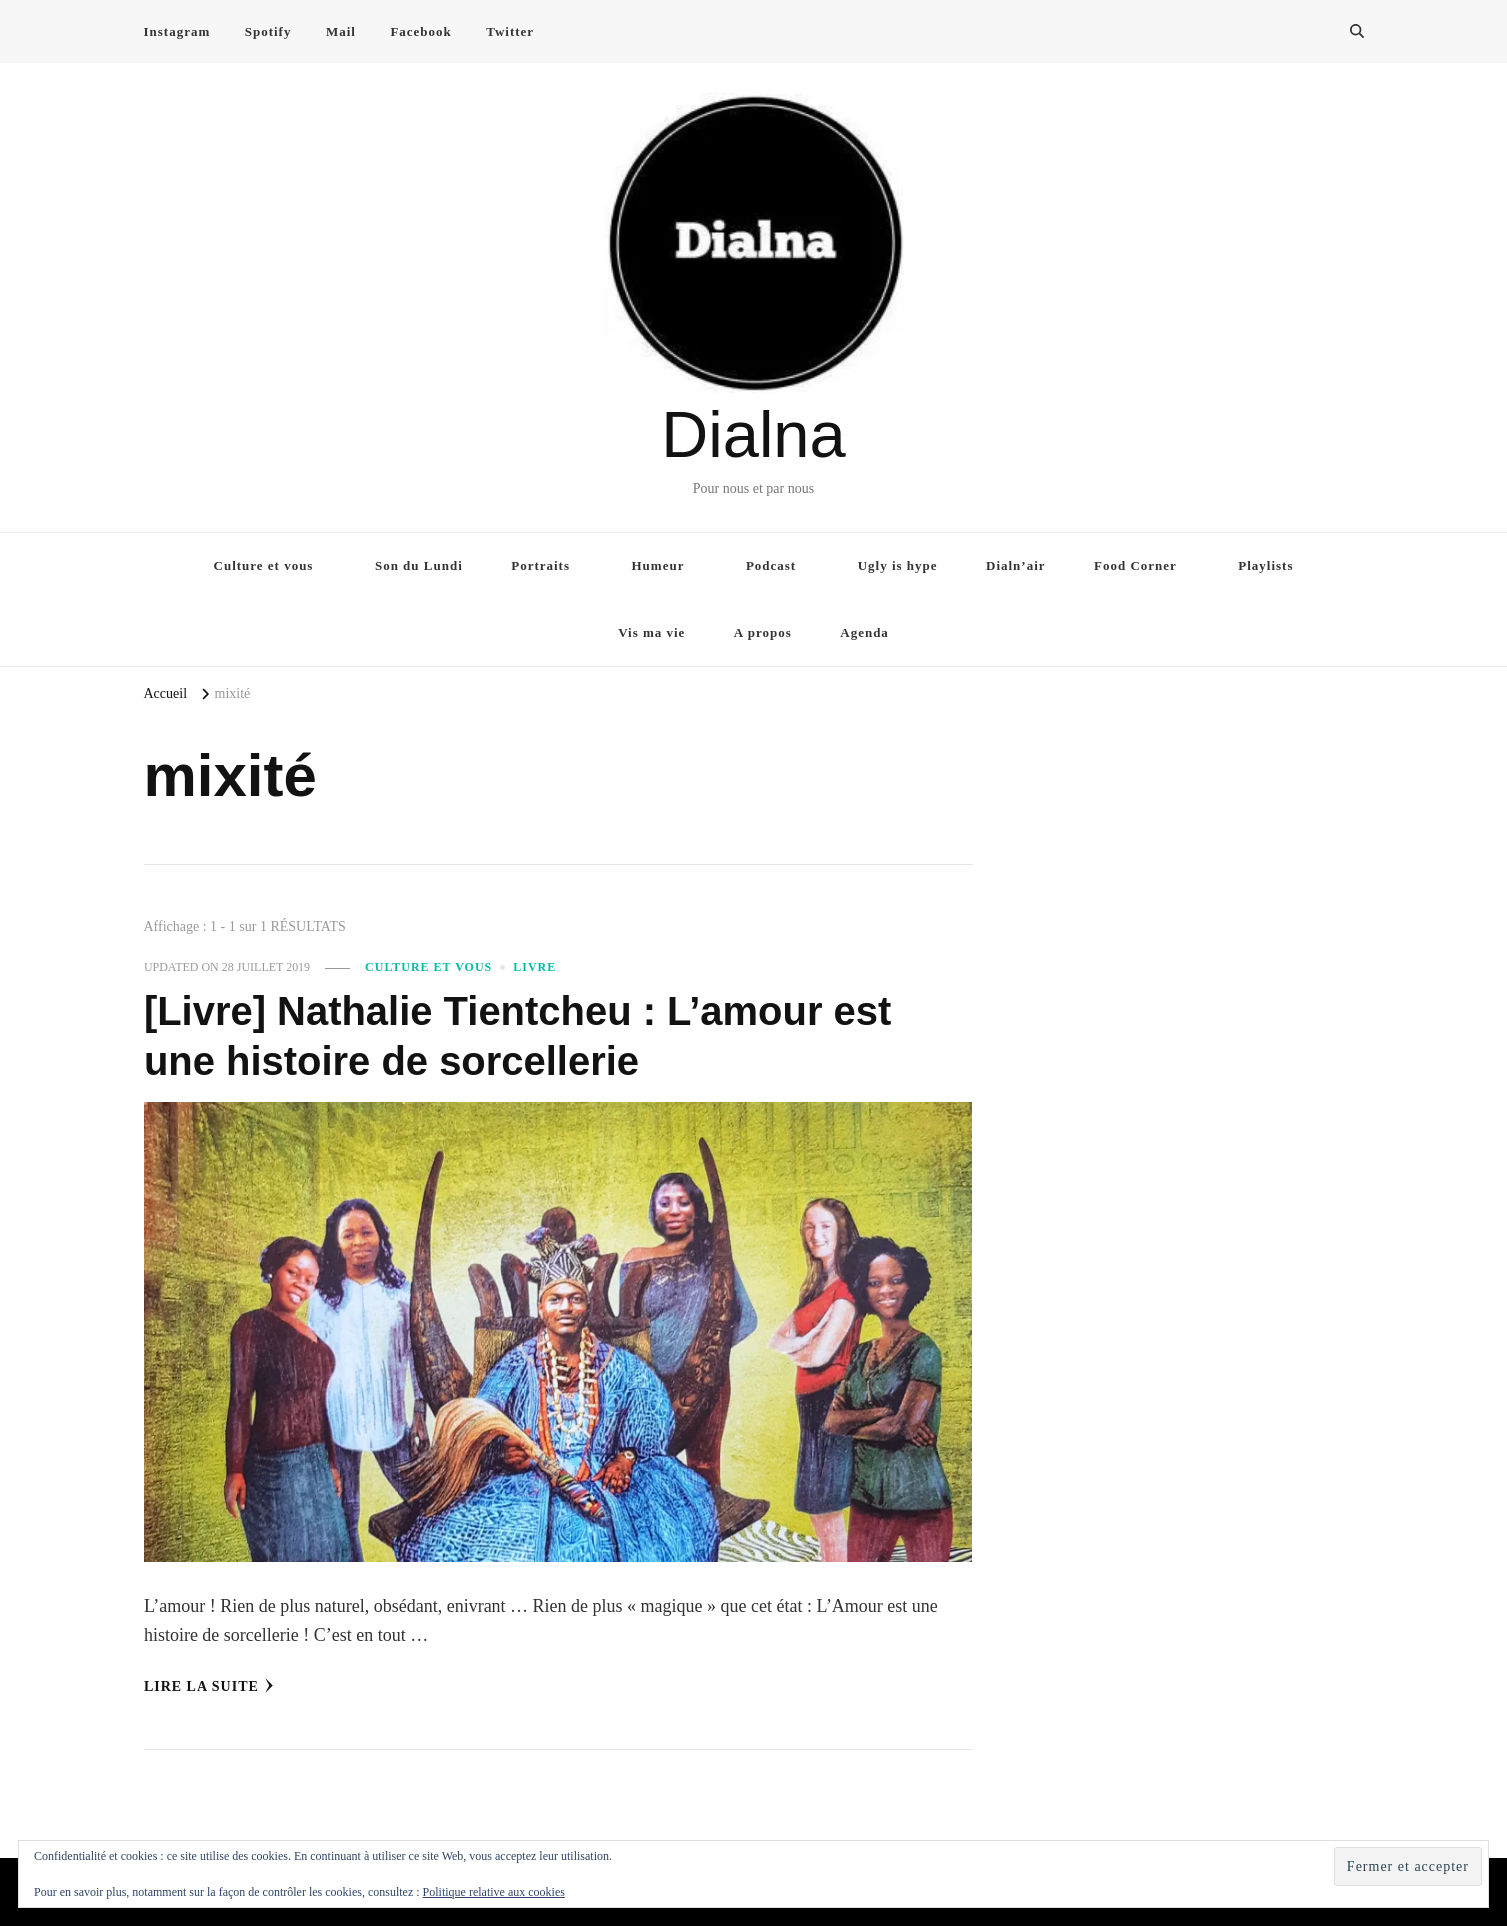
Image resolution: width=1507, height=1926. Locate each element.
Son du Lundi (419, 565)
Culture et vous (264, 565)
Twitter (510, 31)
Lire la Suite (209, 1686)
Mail (341, 31)
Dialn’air (1016, 565)
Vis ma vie (651, 632)
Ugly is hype (898, 565)
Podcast (771, 565)
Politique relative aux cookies (494, 1892)
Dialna (753, 434)
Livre (534, 967)
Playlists (1265, 565)
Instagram (177, 31)
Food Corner (1135, 565)
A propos (763, 632)
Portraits (540, 565)
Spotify (268, 31)
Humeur (658, 565)
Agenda (864, 632)
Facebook (420, 31)
